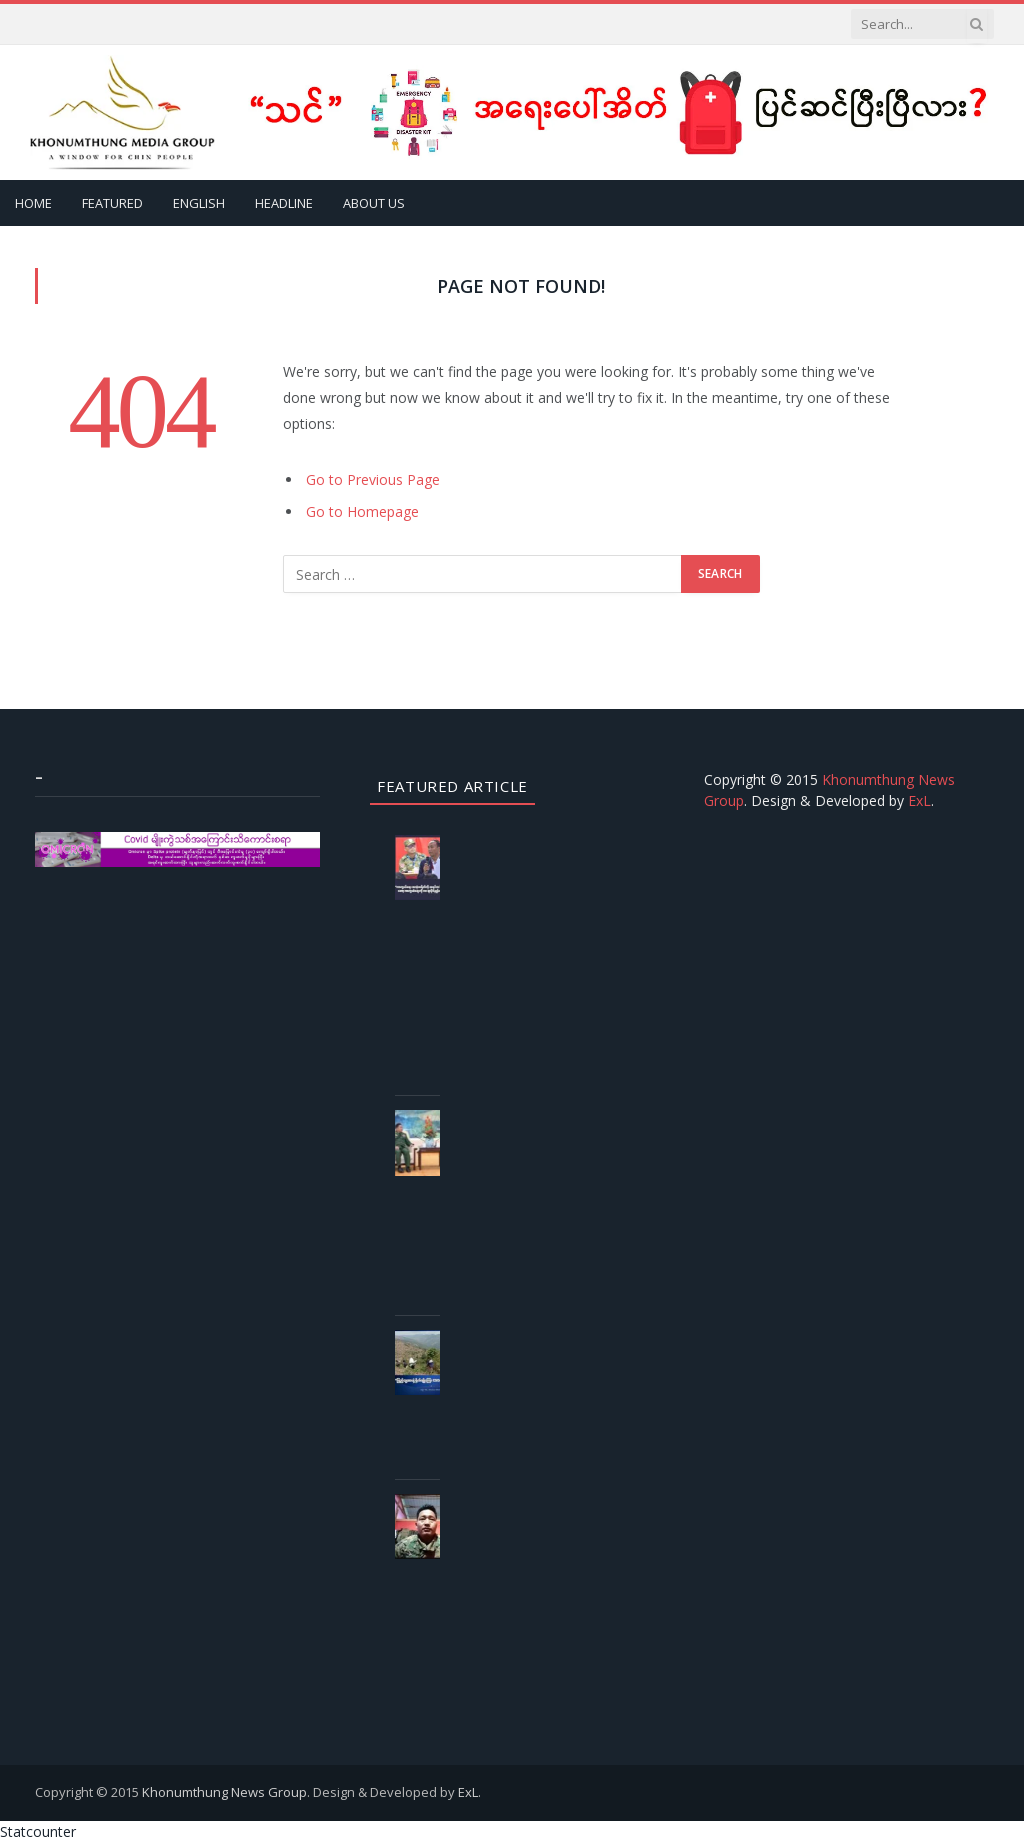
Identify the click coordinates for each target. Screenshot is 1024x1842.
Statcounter (38, 1831)
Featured (112, 203)
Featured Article (452, 786)
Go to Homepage (362, 511)
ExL (919, 800)
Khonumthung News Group (224, 1792)
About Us (374, 203)
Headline (284, 203)
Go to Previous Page (373, 479)
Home (33, 203)
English (199, 203)
